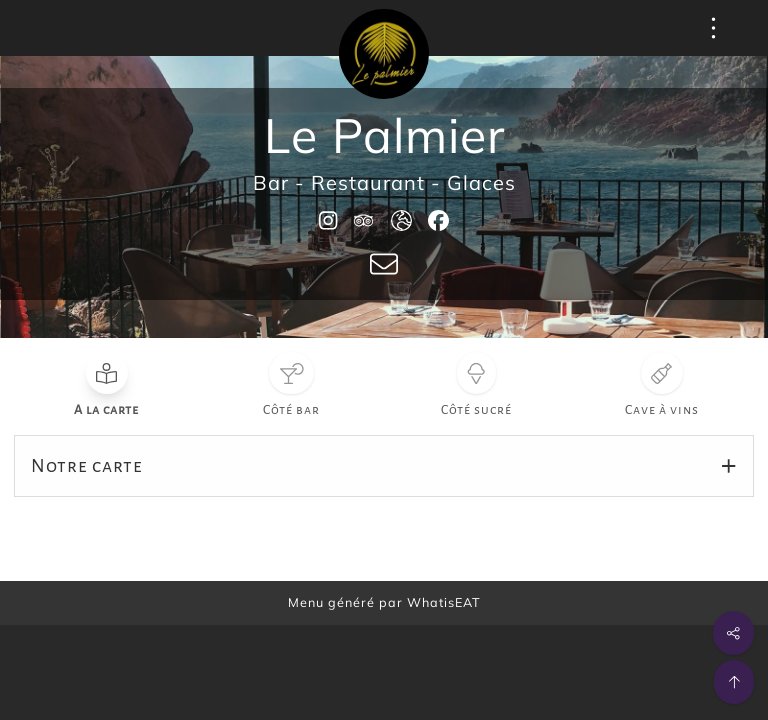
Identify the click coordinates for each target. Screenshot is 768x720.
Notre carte (87, 466)
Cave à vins (662, 410)
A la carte (106, 410)
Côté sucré (476, 410)
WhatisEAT (444, 602)
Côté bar (291, 410)
